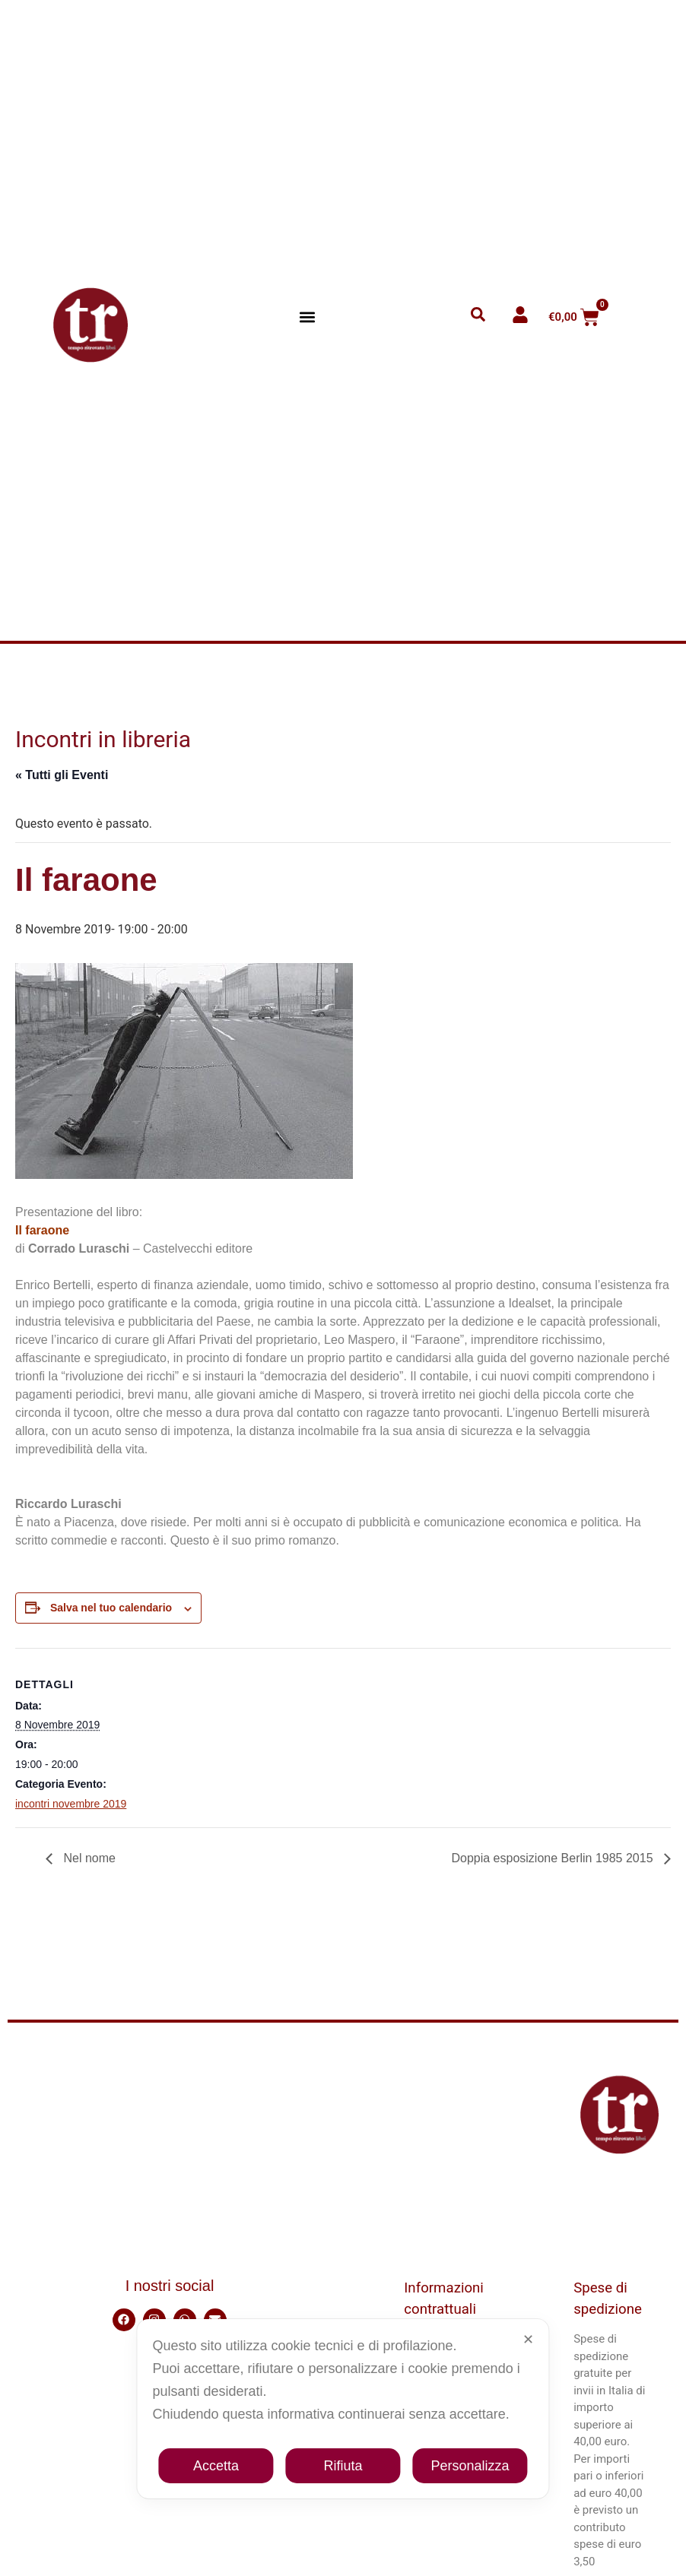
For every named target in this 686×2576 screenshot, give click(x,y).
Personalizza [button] (470, 2465)
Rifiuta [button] (342, 2465)
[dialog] (342, 2408)
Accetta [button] (216, 2465)
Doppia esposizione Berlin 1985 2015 (553, 1858)
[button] (307, 317)
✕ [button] (528, 2339)
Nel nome (88, 1858)
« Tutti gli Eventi (61, 774)
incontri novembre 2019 (70, 1804)
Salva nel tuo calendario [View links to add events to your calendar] (111, 1608)
